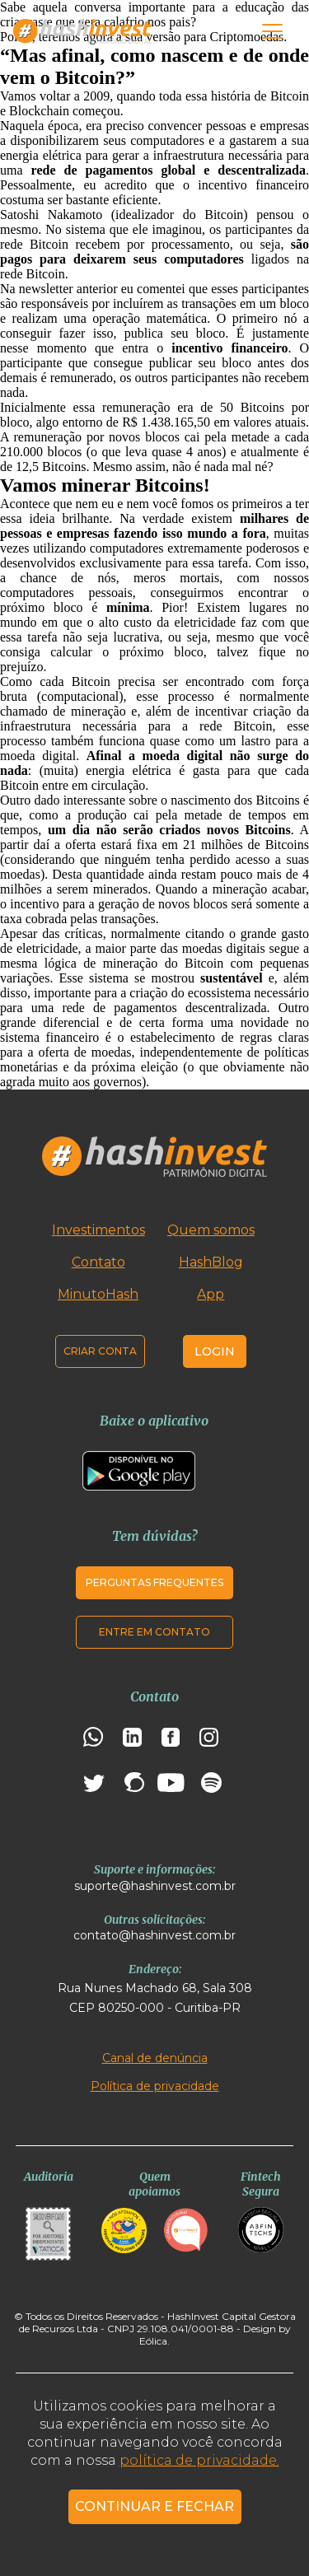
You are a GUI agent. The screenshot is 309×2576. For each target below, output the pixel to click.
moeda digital (183, 756)
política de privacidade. (199, 2460)
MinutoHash (98, 1294)
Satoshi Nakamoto (51, 215)
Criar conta (100, 1351)
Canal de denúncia (155, 2058)
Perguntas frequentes (154, 1582)
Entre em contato (154, 1632)
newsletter (46, 289)
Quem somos (211, 1230)
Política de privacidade (155, 2086)
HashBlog (211, 1262)
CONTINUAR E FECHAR (154, 2506)
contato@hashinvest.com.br (154, 1935)
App (210, 1294)
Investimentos (98, 1230)
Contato (98, 1262)
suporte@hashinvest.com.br (155, 1885)
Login (214, 1351)
